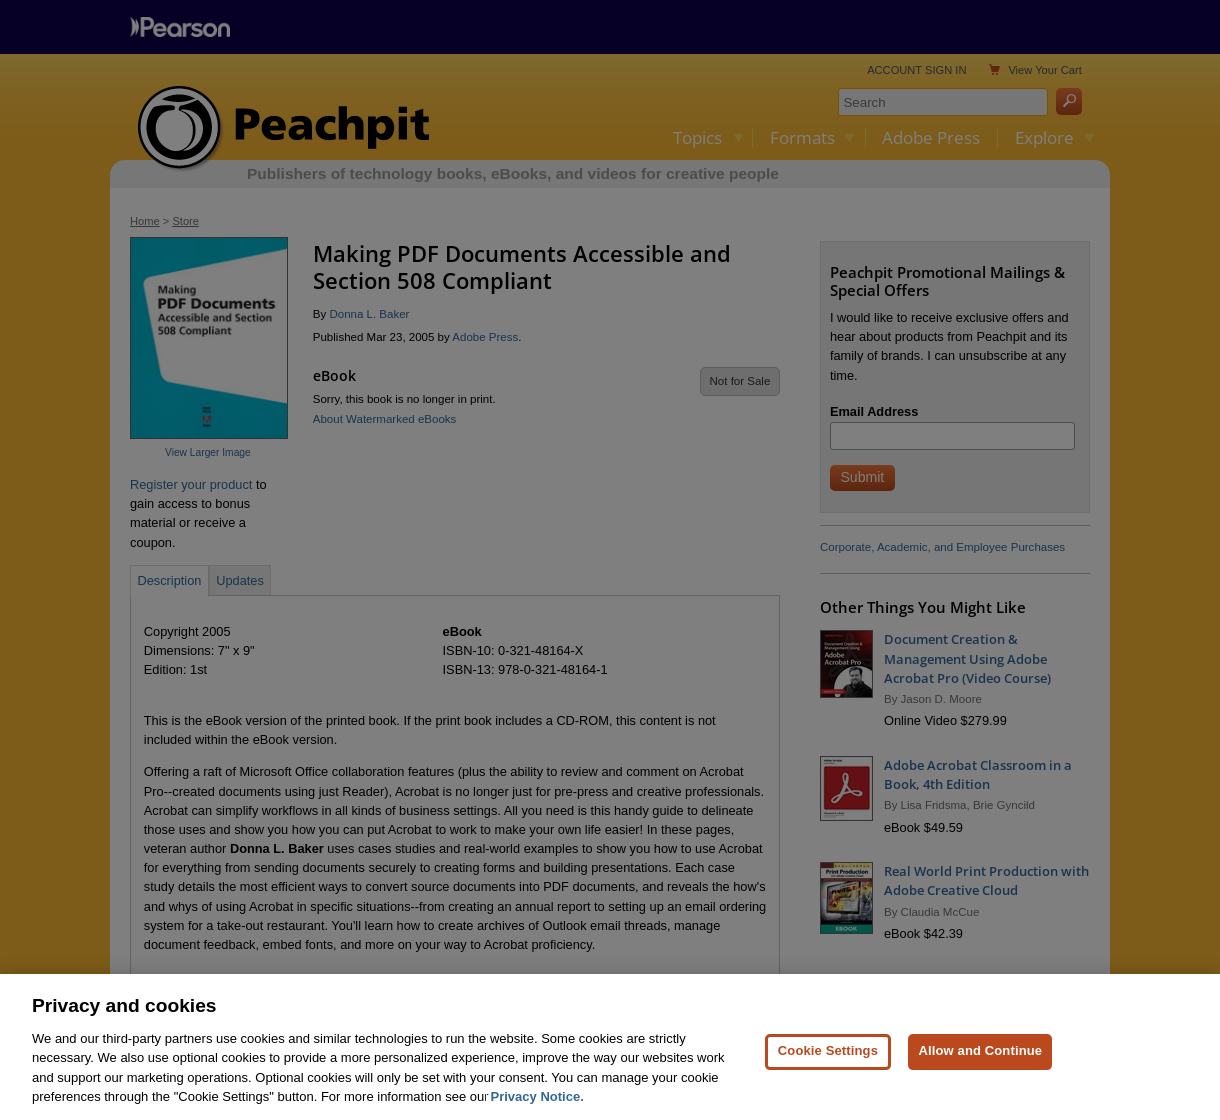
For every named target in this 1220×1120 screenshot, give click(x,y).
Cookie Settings (828, 1060)
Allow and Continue (980, 1060)
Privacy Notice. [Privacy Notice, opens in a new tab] (537, 1106)
